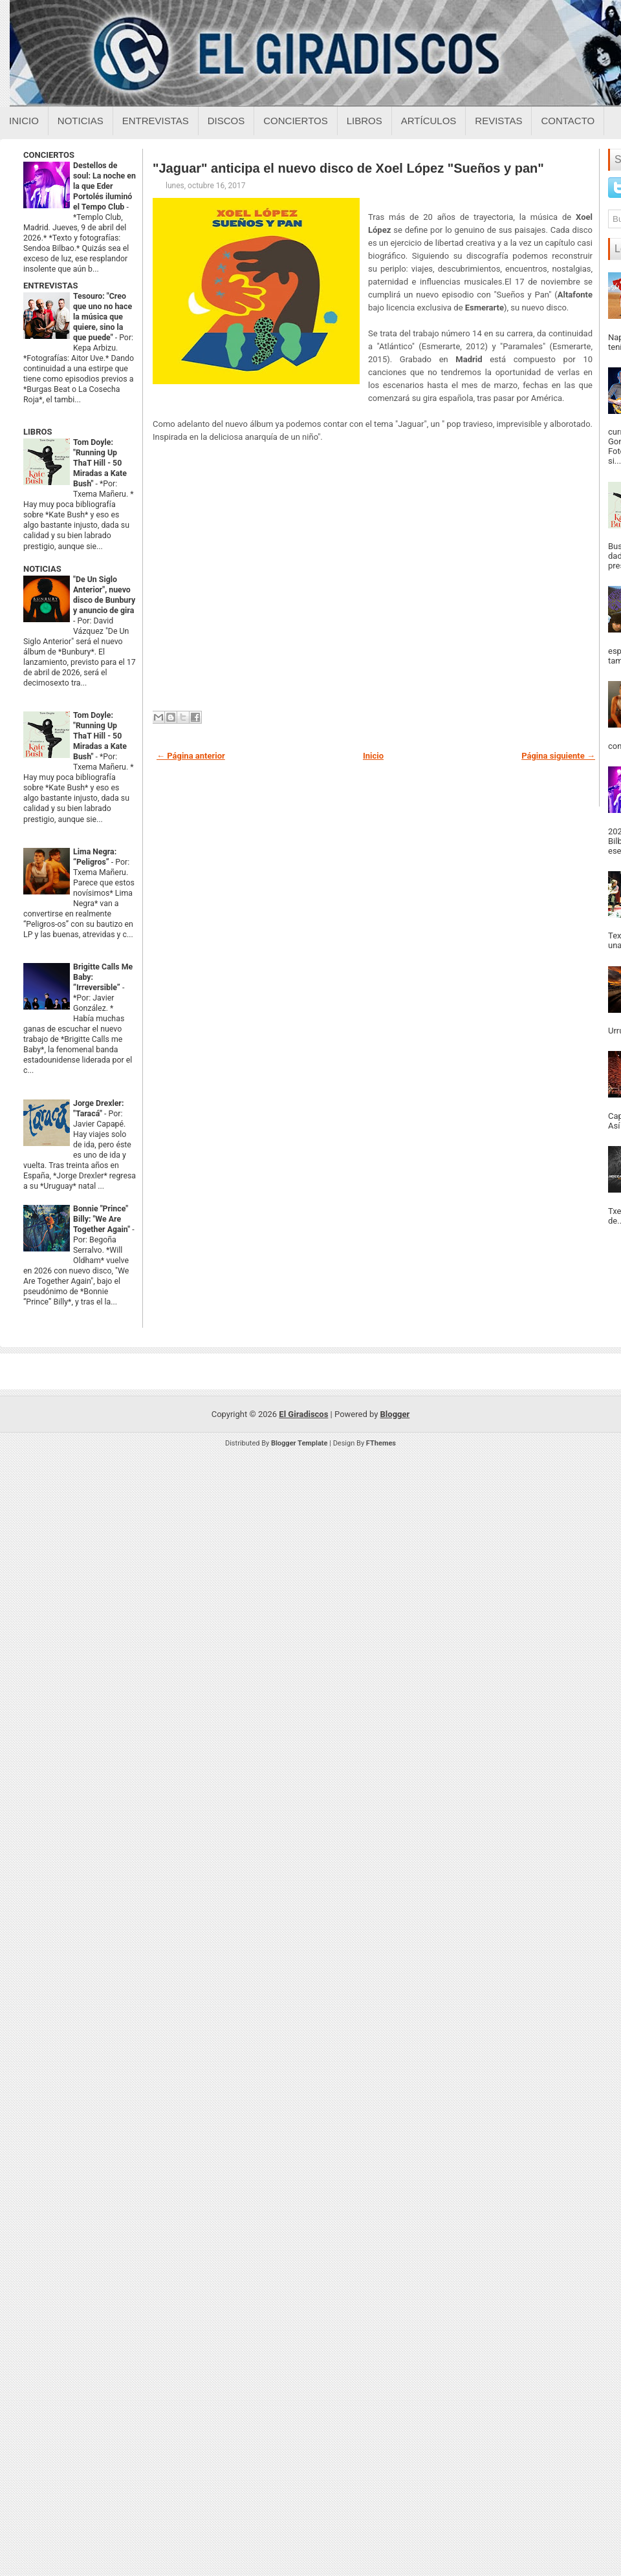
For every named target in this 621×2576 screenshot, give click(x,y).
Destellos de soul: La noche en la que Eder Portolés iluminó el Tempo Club (104, 186)
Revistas (498, 120)
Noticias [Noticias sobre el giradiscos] (81, 120)
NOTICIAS (42, 569)
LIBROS (37, 432)
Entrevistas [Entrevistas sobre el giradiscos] (155, 120)
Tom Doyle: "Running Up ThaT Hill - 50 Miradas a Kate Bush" (100, 463)
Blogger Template (299, 1443)
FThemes (381, 1443)
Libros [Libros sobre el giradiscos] (364, 120)
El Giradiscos (303, 1414)
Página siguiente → (558, 756)
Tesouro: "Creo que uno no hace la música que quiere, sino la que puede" (102, 317)
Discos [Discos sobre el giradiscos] (226, 120)
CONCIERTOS (48, 155)
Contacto (567, 120)
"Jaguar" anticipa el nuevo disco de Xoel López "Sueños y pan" (348, 168)
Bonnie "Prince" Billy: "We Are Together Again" (102, 1219)
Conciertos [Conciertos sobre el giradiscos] (295, 120)
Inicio (24, 120)
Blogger (395, 1414)
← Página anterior (191, 756)
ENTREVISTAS (50, 285)
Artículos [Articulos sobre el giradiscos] (429, 120)
